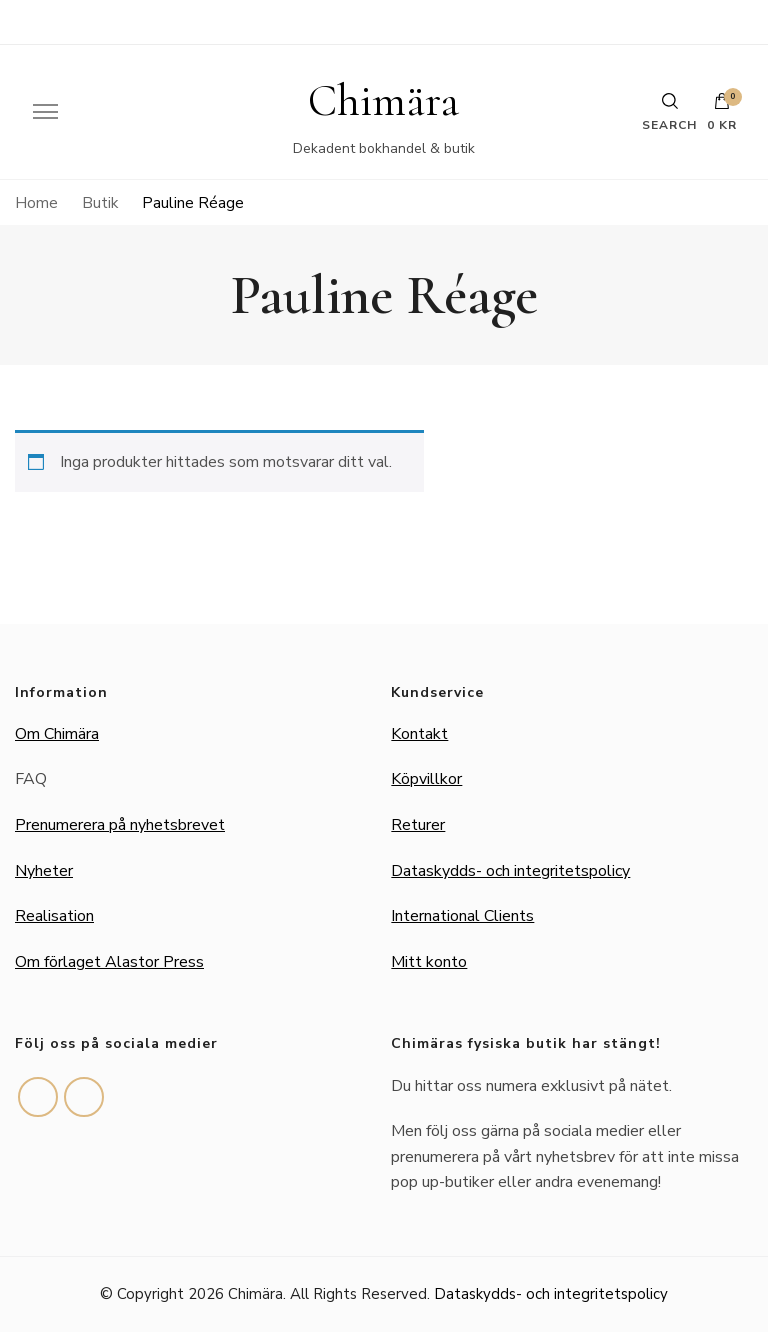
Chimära (383, 101)
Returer (418, 825)
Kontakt (419, 734)
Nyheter (44, 871)
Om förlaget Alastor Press (109, 962)
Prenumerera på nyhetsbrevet (120, 825)
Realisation (54, 916)
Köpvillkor (426, 779)
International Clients (462, 916)
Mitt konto (429, 962)
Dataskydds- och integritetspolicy (510, 871)
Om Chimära (57, 734)
